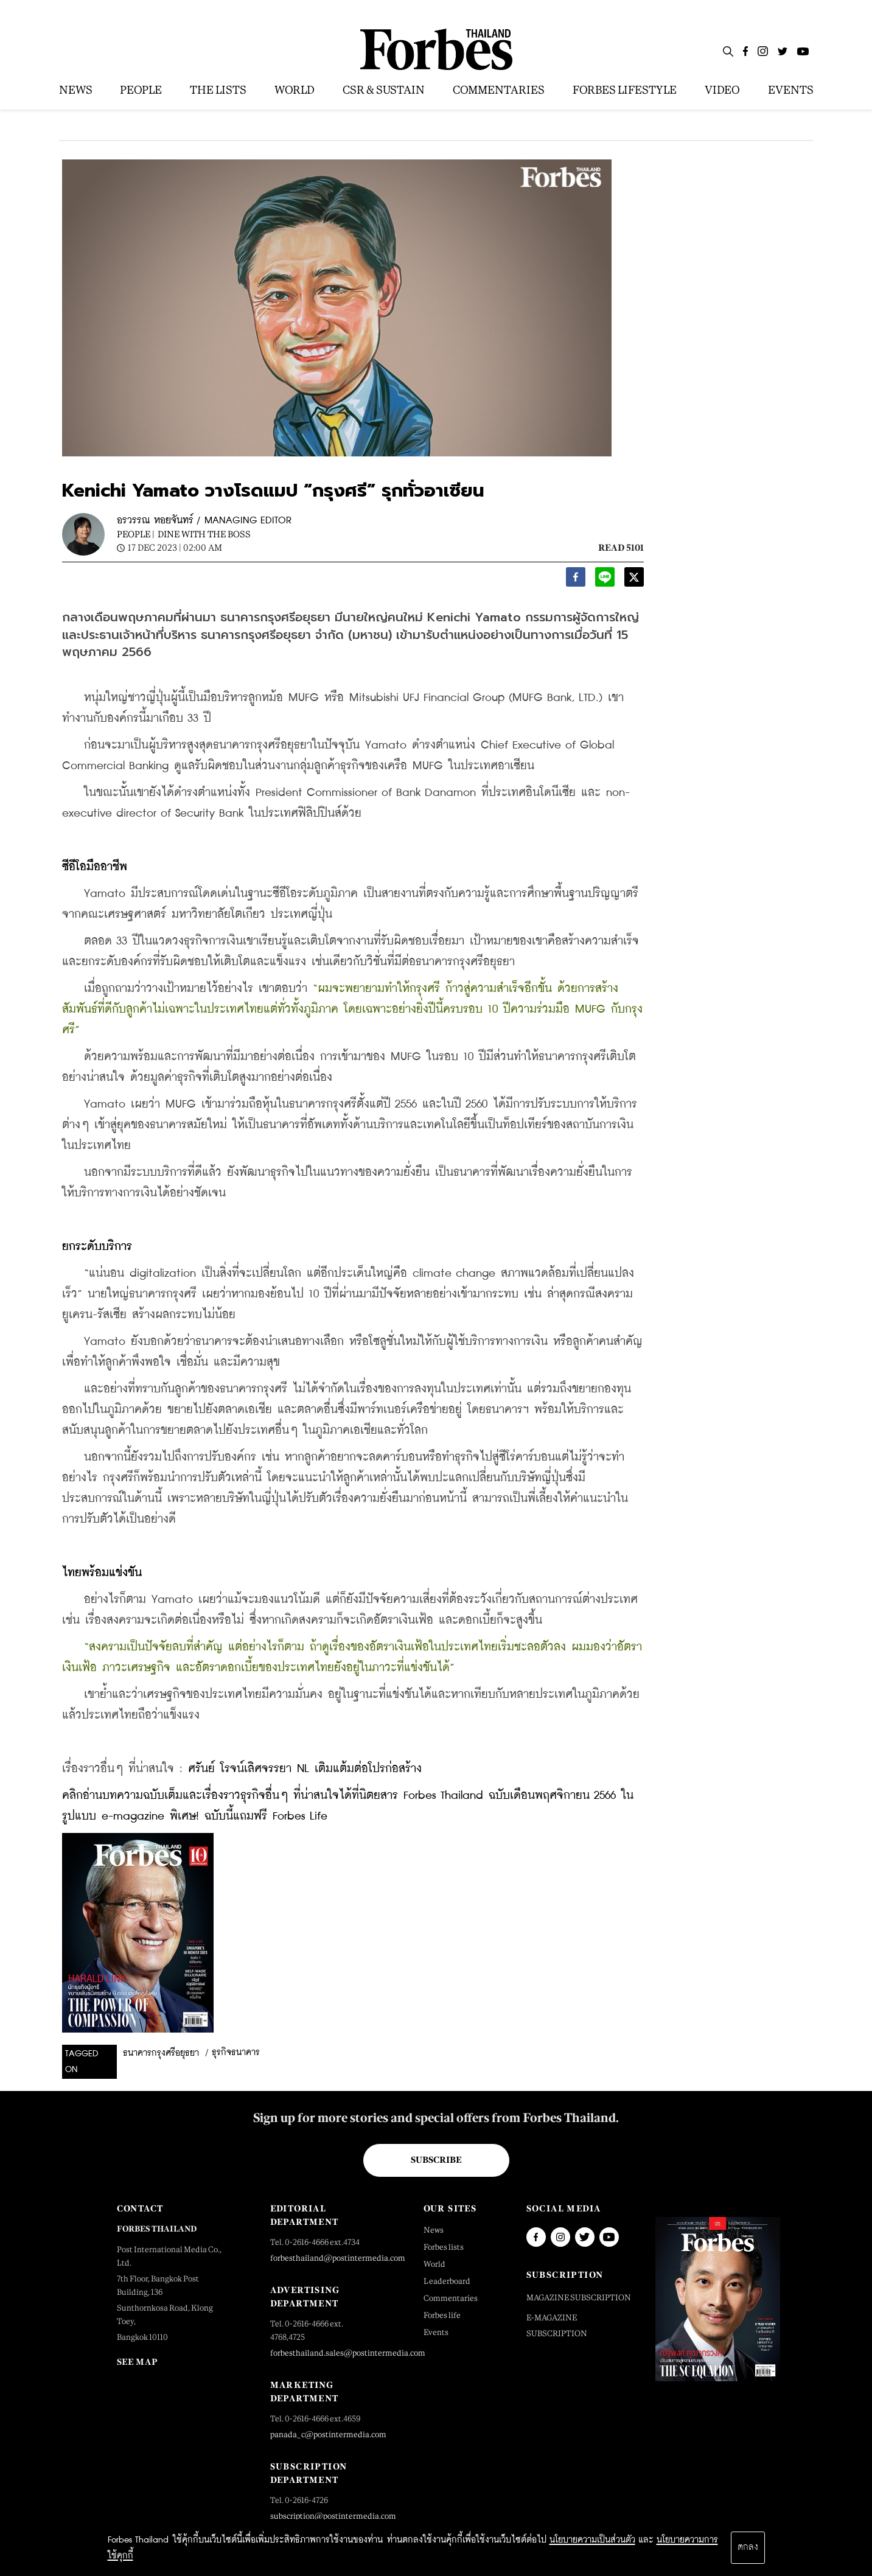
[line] (605, 580)
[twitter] (634, 580)
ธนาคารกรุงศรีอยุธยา (161, 2053)
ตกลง (748, 2547)
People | (136, 534)
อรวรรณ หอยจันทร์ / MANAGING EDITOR (204, 520)
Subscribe (436, 2160)
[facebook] (575, 580)
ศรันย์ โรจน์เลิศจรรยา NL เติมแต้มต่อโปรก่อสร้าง (305, 1769)
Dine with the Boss (204, 534)
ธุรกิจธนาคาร (236, 2052)
